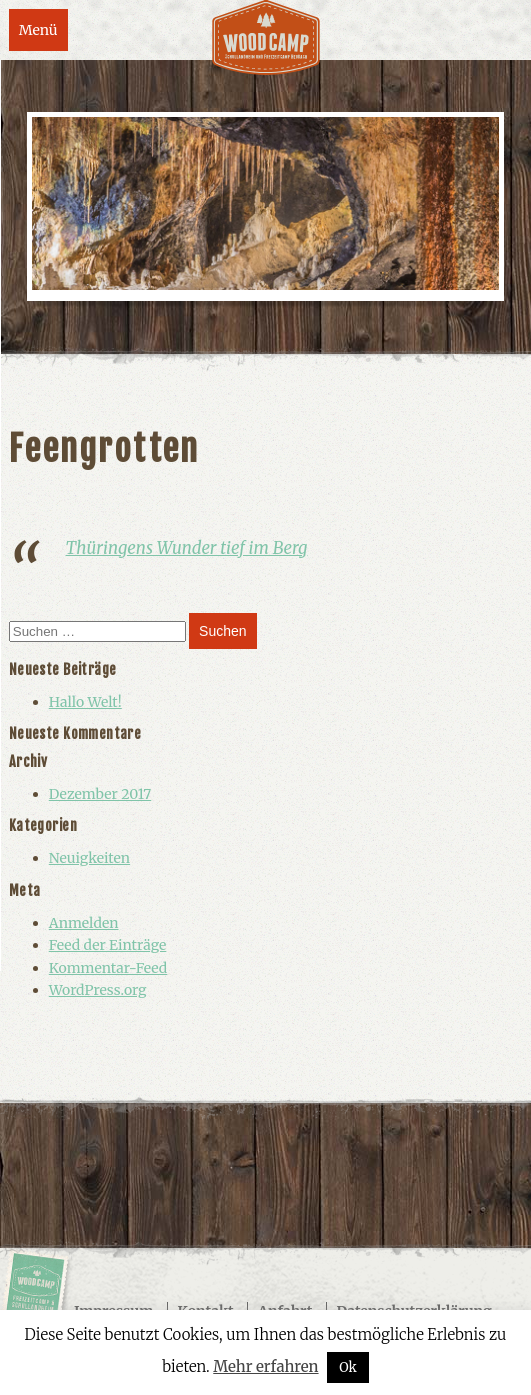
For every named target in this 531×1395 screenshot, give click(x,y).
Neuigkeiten (89, 858)
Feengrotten (104, 449)
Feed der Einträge (108, 945)
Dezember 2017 (100, 794)
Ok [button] (348, 1367)
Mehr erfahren (265, 1366)
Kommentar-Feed (108, 968)
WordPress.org (98, 990)
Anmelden (84, 923)
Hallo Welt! (85, 702)
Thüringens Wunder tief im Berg (187, 548)
